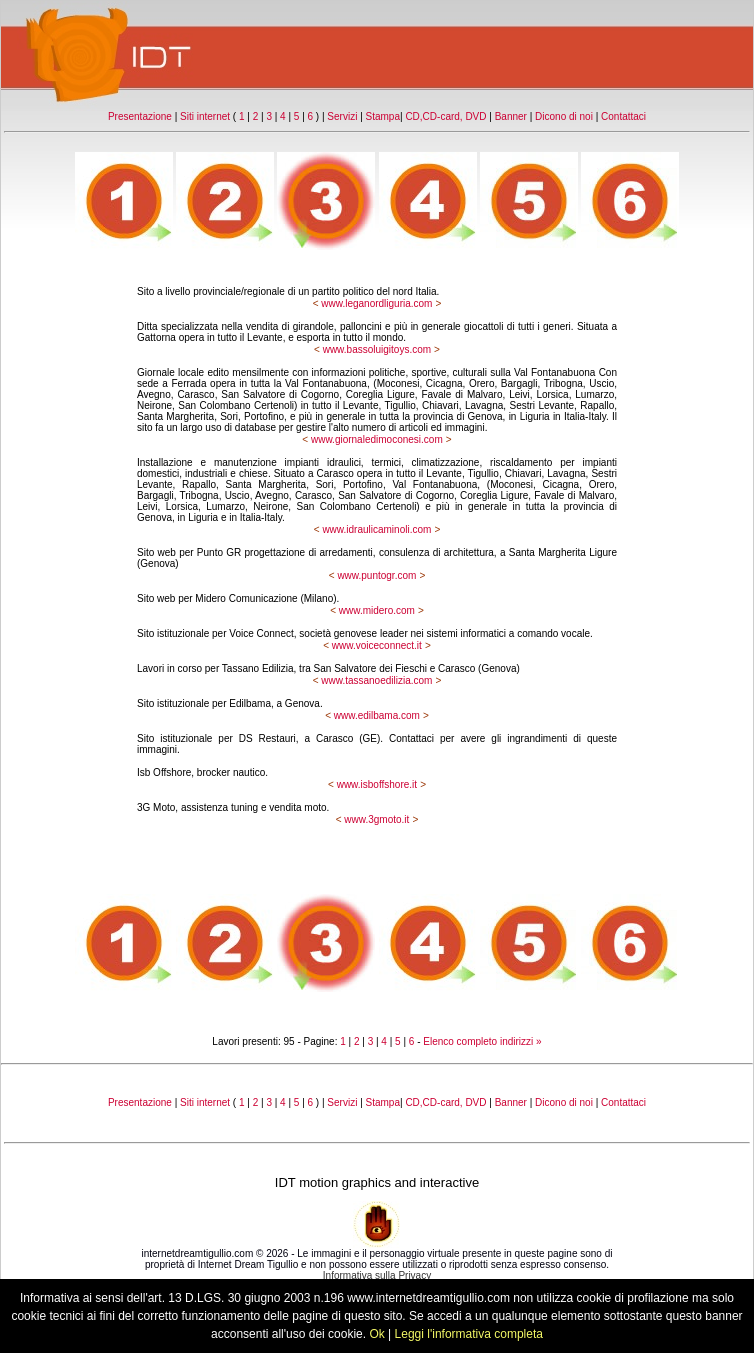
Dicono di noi (564, 116)
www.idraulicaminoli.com (376, 529)
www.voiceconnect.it (377, 645)
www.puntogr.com (376, 575)
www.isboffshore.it (377, 784)
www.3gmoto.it (376, 819)
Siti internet (205, 116)
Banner (511, 116)
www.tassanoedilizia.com (376, 680)
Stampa (383, 116)
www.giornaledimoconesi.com (377, 439)
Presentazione (140, 116)
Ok (376, 1334)
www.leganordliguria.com (376, 303)
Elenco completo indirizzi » (482, 1041)
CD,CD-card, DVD (445, 116)
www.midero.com (377, 610)
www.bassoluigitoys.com (377, 349)
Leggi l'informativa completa (469, 1334)
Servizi (342, 116)
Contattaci (623, 116)
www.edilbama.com (377, 715)
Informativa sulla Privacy (377, 1275)
